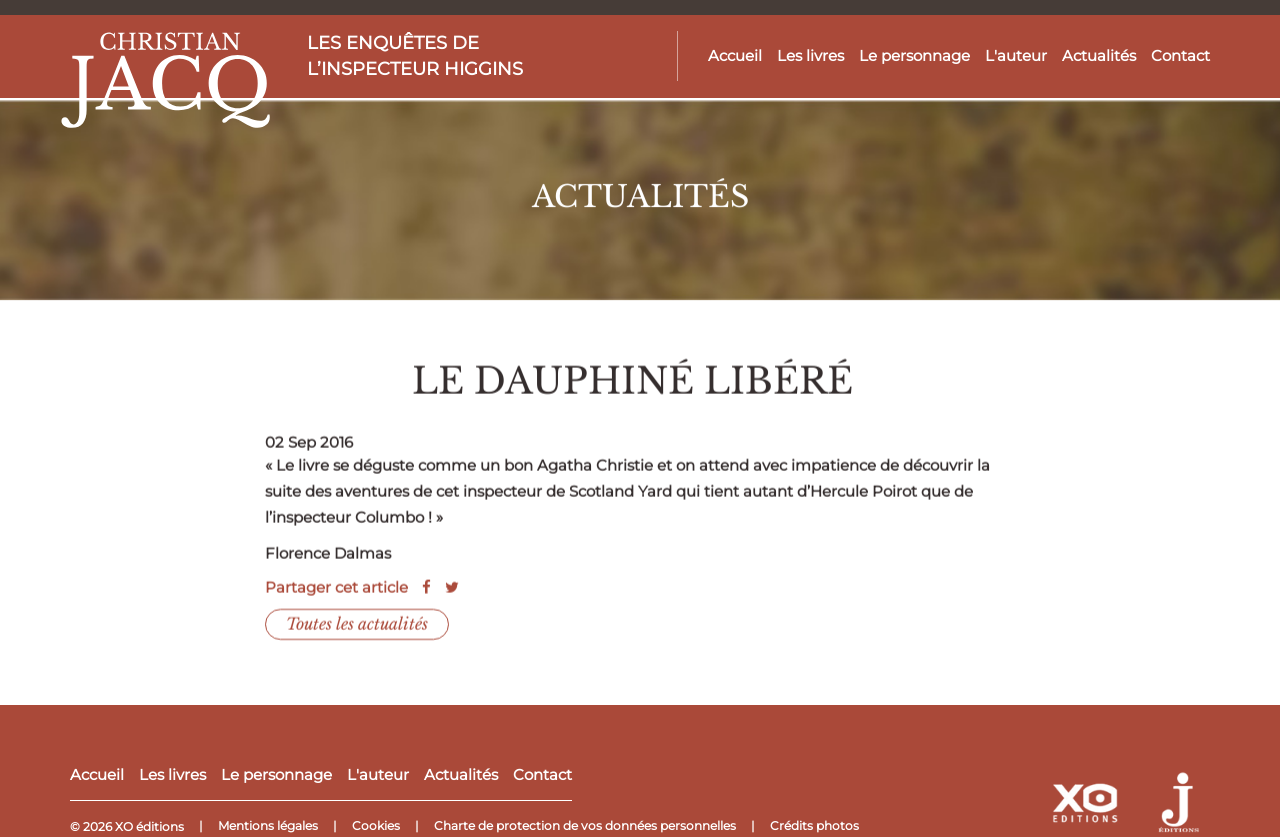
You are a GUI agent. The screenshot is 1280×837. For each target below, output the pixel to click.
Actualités (1099, 55)
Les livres (810, 55)
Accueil (735, 55)
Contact (1180, 55)
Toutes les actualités (357, 631)
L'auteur (1016, 55)
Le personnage (914, 55)
